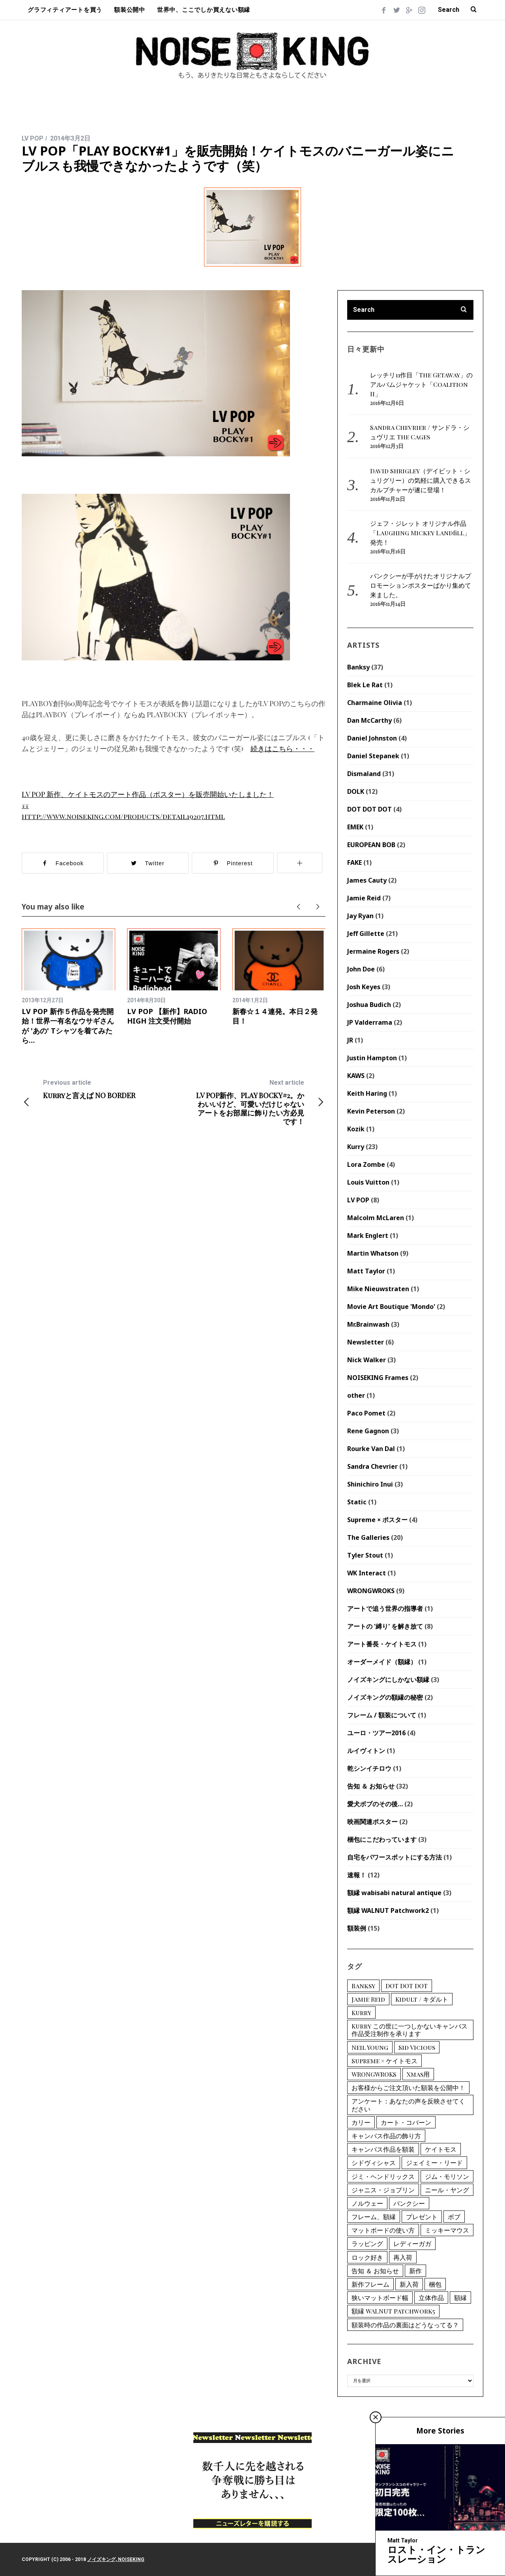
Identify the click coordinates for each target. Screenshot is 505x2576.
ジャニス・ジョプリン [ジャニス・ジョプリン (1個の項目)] (383, 2190)
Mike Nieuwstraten (378, 1288)
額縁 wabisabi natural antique (394, 1892)
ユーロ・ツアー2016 (376, 1733)
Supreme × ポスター (377, 1519)
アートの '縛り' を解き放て (385, 1626)
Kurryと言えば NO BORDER (97, 1089)
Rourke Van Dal (371, 1448)
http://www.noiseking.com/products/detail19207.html (123, 816)
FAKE (354, 862)
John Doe (361, 969)
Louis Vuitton (368, 1182)
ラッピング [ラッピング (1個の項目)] (367, 2243)
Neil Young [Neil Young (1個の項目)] (370, 2047)
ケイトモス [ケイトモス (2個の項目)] (440, 2149)
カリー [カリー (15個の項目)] (361, 2122)
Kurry (355, 1146)
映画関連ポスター (372, 1821)
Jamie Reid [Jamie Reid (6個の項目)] (368, 1999)
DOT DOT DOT (369, 809)
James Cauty (367, 880)
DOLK (355, 791)
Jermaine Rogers (373, 951)
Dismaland (364, 773)
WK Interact (366, 1573)
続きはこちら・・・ (282, 748)
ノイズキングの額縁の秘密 (385, 1697)
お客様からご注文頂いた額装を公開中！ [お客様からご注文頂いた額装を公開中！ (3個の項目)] (408, 2087)
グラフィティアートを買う (65, 9)
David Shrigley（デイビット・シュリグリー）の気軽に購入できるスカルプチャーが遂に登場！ (420, 480)
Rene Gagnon (368, 1431)
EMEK (355, 827)
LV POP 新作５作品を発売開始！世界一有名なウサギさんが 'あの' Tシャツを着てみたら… (68, 1026)
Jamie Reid (364, 898)
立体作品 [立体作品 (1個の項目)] (431, 2297)
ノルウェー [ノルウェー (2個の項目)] (367, 2203)
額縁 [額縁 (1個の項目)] (460, 2297)
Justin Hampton (372, 1058)
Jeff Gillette (365, 933)
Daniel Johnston (372, 738)
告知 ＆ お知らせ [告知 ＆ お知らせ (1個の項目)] (375, 2271)
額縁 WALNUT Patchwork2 (388, 1910)
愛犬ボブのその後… (375, 1804)
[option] (68, 986)
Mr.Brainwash (368, 1324)
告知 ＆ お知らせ (371, 1786)
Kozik (356, 1129)
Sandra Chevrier (372, 1466)
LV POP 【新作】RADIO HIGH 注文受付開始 (167, 1016)
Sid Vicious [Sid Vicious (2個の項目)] (416, 2047)
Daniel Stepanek (373, 756)
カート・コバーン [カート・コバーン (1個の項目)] (406, 2122)
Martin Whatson (372, 1253)
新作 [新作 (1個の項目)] (415, 2271)
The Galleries (368, 1537)
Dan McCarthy (369, 720)
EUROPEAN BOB (371, 844)
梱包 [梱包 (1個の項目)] (435, 2284)
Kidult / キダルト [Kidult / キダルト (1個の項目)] (421, 1999)
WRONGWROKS (371, 1590)
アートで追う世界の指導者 (385, 1608)
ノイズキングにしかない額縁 (388, 1679)
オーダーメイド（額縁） (382, 1661)
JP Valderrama (369, 1022)
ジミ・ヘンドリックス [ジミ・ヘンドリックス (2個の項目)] (383, 2176)
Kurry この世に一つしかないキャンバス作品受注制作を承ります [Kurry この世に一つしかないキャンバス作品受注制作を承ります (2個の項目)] (410, 2030)
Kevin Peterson (371, 1111)
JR (350, 1040)
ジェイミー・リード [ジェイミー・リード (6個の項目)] (434, 2162)
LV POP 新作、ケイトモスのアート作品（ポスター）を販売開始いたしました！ (148, 794)
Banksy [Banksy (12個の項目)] (363, 1986)
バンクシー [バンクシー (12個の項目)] (409, 2203)
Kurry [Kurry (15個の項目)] (361, 2012)
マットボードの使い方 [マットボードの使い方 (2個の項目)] (383, 2230)
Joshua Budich (369, 1004)
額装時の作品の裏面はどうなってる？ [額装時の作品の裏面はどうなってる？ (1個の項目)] (405, 2325)
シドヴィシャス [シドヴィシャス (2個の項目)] (374, 2162)
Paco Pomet (366, 1413)
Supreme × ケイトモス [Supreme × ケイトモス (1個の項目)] (384, 2061)
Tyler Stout (365, 1555)
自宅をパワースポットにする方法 (394, 1857)
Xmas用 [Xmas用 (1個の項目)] (418, 2074)
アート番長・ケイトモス (382, 1644)
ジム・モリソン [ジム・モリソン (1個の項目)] (447, 2176)
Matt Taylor (366, 1271)
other (356, 1395)
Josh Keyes (363, 986)
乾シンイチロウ (369, 1768)
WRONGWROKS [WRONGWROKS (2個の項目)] (374, 2074)
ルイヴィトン (366, 1750)
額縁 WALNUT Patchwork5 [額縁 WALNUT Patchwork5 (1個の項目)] (393, 2311)
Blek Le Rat (365, 685)
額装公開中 (129, 9)
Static (357, 1502)
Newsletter (365, 1342)
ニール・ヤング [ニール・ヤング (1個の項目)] (447, 2190)
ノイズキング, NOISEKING (115, 2559)
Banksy (358, 667)
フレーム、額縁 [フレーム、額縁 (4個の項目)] (374, 2216)
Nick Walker (366, 1359)
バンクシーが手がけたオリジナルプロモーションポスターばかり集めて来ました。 (420, 585)
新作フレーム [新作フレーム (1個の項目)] (370, 2284)
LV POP (32, 138)
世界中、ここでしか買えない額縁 (203, 9)
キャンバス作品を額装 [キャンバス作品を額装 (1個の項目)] (383, 2149)
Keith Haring (367, 1093)
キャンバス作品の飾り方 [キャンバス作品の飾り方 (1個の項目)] (386, 2136)
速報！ (356, 1875)
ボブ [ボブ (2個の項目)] (454, 2216)
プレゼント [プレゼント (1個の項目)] (422, 2216)
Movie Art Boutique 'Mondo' (391, 1306)
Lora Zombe (366, 1164)
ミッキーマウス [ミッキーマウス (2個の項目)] (447, 2230)
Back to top (461, 2559)
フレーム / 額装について (381, 1715)
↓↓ (25, 805)
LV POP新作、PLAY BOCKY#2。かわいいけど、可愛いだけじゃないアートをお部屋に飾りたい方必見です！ (249, 1102)
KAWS (356, 1075)
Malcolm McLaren (375, 1217)
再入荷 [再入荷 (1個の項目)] (402, 2257)
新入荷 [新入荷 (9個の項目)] (409, 2284)
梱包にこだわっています (382, 1839)
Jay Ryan (360, 915)
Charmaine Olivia (374, 702)
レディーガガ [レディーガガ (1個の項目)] (412, 2243)
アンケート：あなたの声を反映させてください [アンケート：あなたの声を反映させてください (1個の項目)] (408, 2105)
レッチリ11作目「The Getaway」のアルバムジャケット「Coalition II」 (421, 384)
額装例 (356, 1928)
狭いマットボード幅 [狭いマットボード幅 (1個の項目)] (380, 2297)
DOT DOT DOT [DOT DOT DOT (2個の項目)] (406, 1986)
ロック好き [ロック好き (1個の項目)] (367, 2257)
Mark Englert (367, 1235)
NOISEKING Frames (377, 1377)
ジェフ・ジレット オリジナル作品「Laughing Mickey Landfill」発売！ (420, 532)
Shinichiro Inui (370, 1484)
